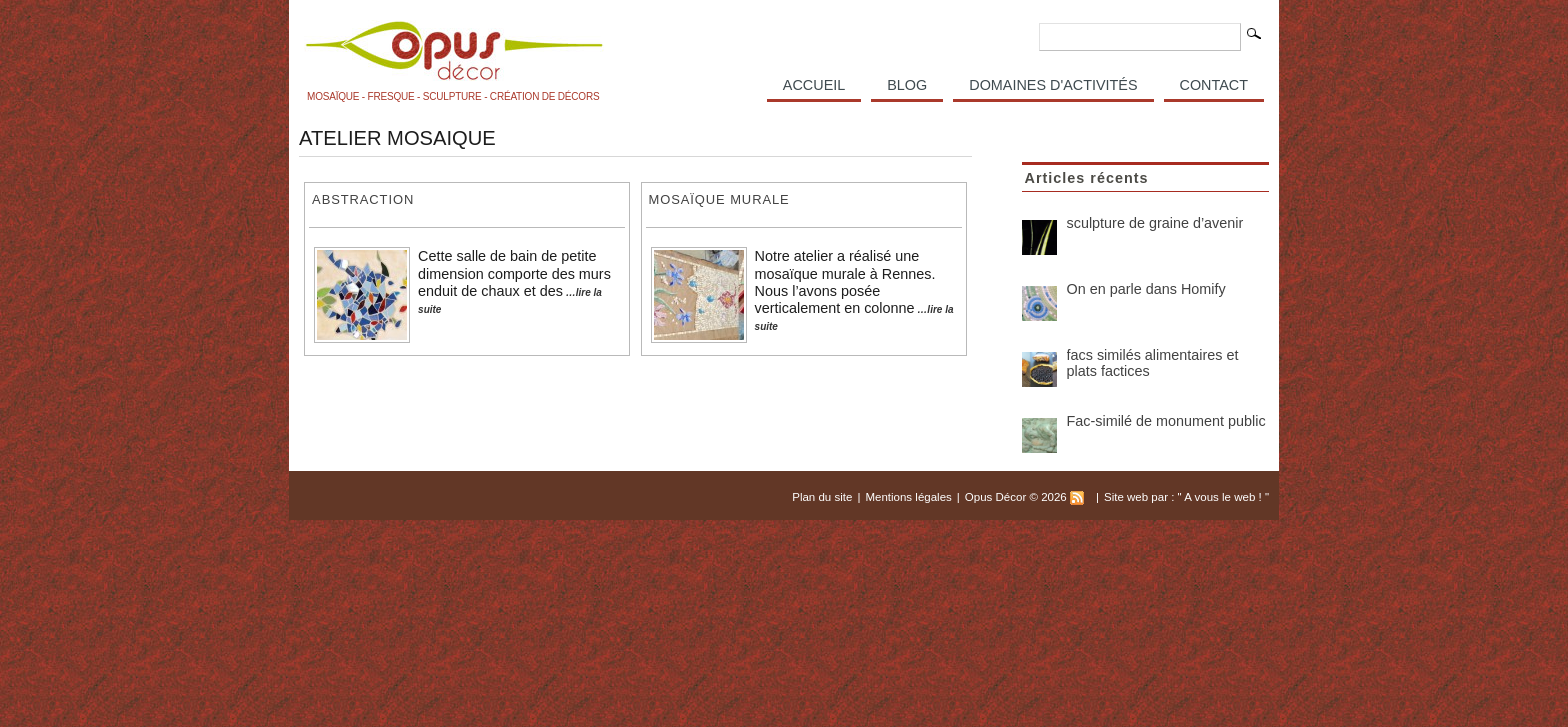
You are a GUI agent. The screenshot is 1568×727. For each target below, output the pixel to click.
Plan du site (822, 497)
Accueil (814, 85)
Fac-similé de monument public (1166, 421)
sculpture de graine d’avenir (1155, 223)
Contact (1214, 85)
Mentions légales (908, 497)
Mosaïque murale (719, 199)
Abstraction (363, 199)
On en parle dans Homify (1146, 289)
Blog (907, 85)
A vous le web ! (1224, 497)
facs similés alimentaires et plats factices (1153, 363)
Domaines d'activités (1053, 85)
